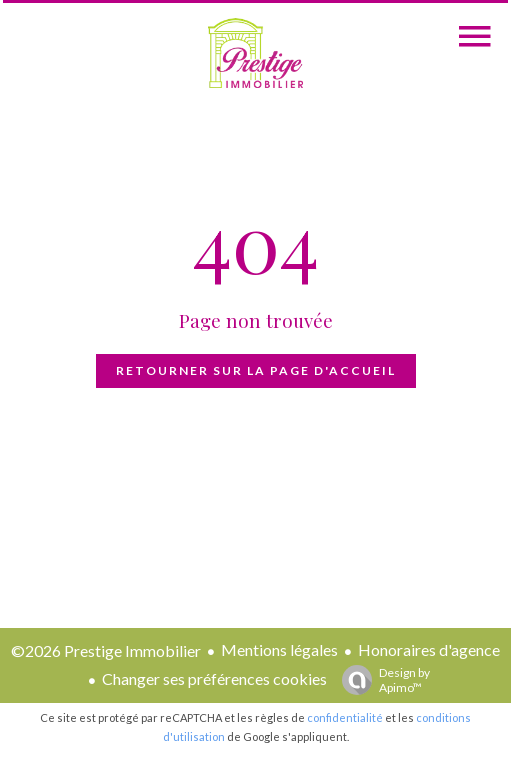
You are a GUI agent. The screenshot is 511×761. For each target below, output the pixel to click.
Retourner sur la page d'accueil (256, 370)
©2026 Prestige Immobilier (106, 650)
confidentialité (345, 717)
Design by (381, 680)
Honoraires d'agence (429, 649)
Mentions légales (279, 649)
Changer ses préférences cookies (214, 678)
